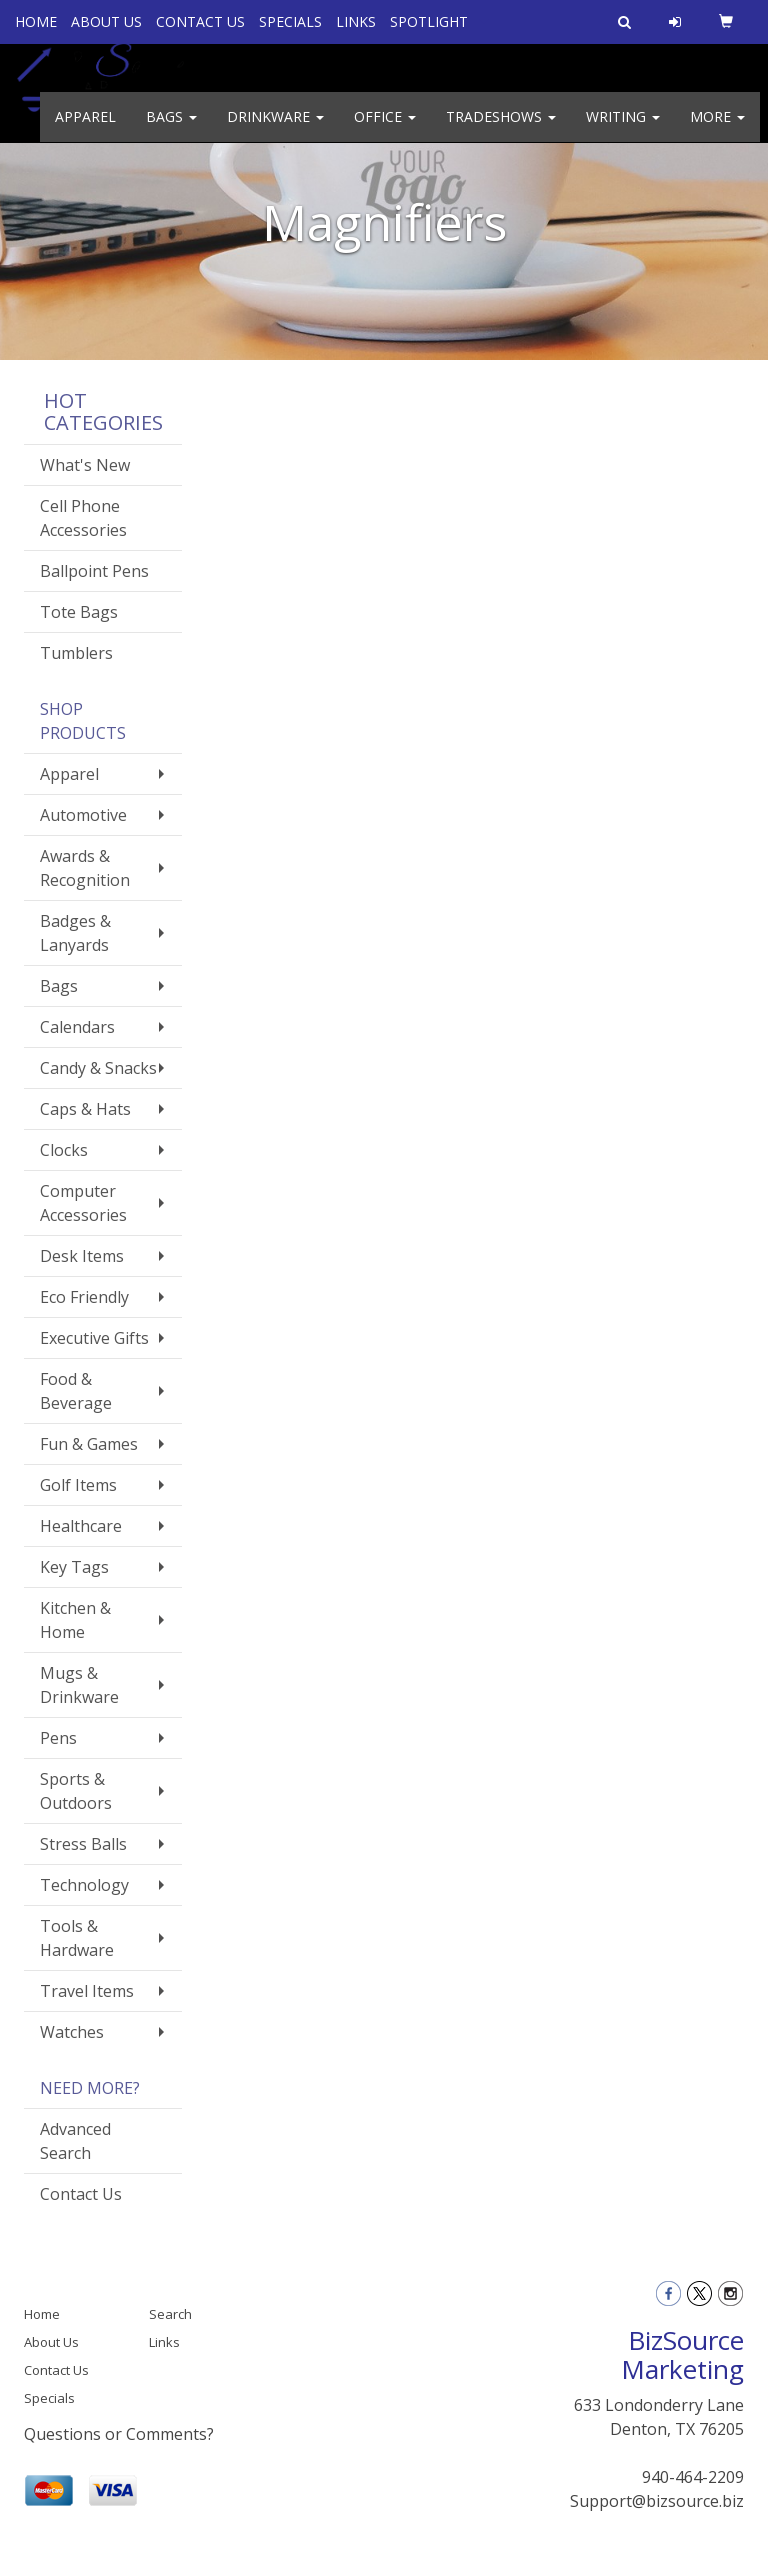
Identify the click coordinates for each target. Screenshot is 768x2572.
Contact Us (81, 2194)
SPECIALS (290, 21)
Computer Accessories (83, 1203)
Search (170, 2314)
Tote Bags (79, 612)
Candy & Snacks (98, 1068)
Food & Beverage (76, 1391)
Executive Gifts (94, 1338)
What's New (85, 465)
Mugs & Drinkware (79, 1685)
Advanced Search (75, 2141)
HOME (36, 21)
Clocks (64, 1150)
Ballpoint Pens (94, 571)
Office (385, 129)
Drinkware (275, 129)
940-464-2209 (693, 2477)
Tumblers (76, 653)
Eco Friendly (84, 1297)
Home (42, 2314)
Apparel (85, 129)
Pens (58, 1738)
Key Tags (74, 1567)
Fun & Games (89, 1444)
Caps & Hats (85, 1109)
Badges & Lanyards (75, 933)
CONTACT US (200, 21)
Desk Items (82, 1256)
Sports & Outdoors (76, 1791)
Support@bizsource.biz (657, 2501)
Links (164, 2342)
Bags (171, 129)
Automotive (83, 815)
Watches (72, 2032)
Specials (49, 2398)
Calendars (77, 1027)
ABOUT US (106, 21)
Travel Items (87, 1991)
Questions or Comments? (119, 2434)
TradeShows (501, 129)
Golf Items (78, 1485)
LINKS (356, 21)
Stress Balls (83, 1844)
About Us (51, 2342)
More (717, 129)
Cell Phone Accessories (83, 518)
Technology (84, 1885)
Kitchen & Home (75, 1620)
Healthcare (81, 1526)
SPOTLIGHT (429, 21)
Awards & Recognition (85, 868)
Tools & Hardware (77, 1938)
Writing (623, 129)
